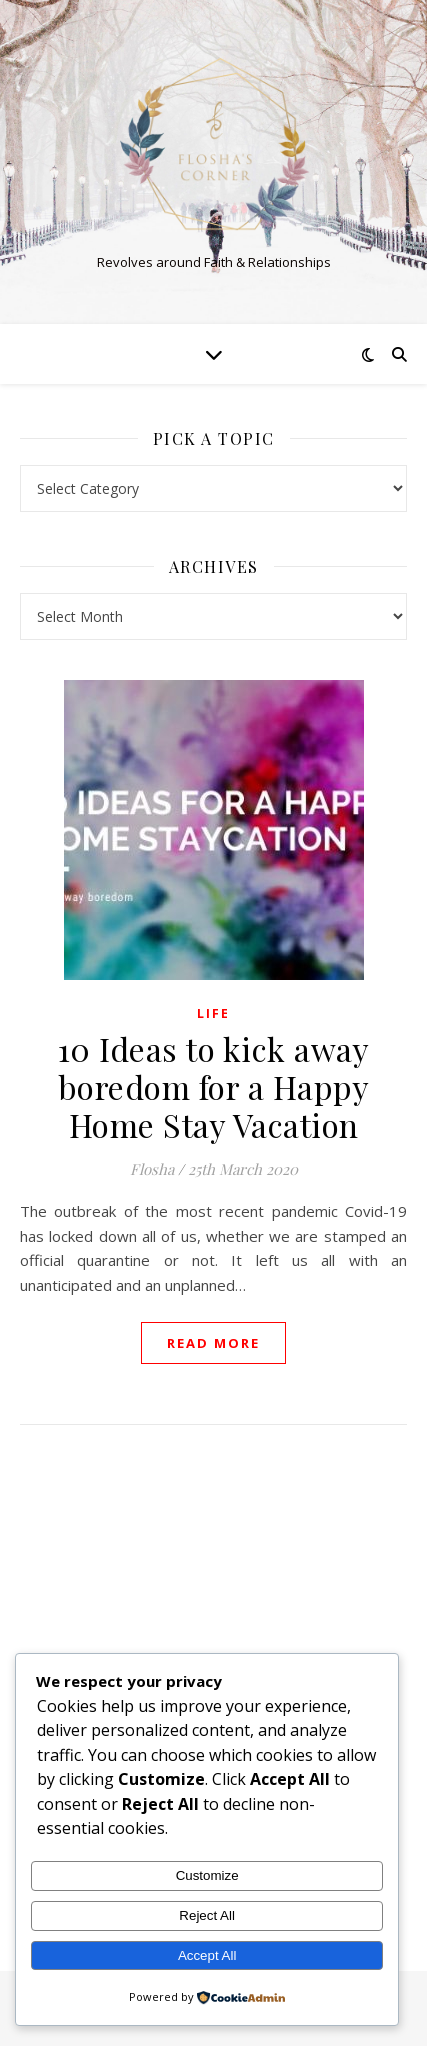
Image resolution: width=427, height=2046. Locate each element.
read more (213, 1343)
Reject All (207, 1915)
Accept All (207, 1955)
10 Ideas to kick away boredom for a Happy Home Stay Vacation (214, 1086)
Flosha (152, 1169)
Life (213, 1013)
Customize (207, 1875)
